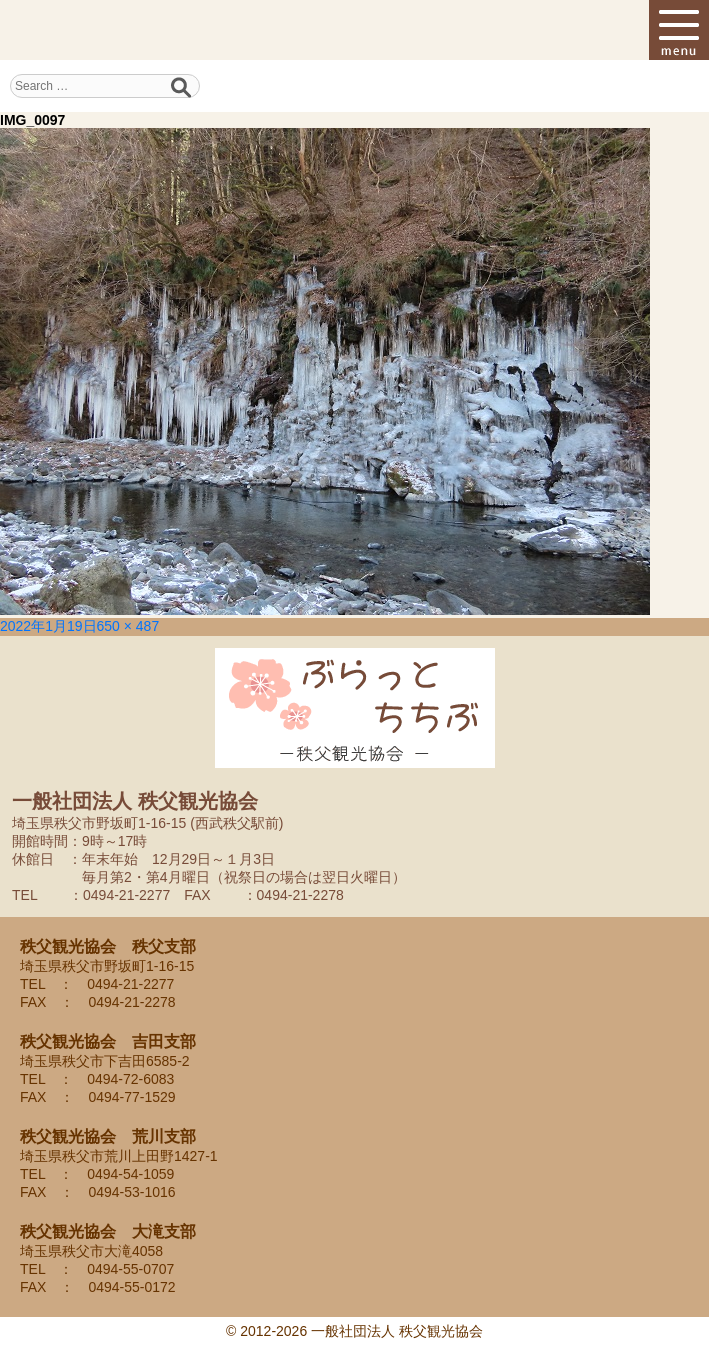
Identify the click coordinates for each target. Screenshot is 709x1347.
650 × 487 (128, 626)
